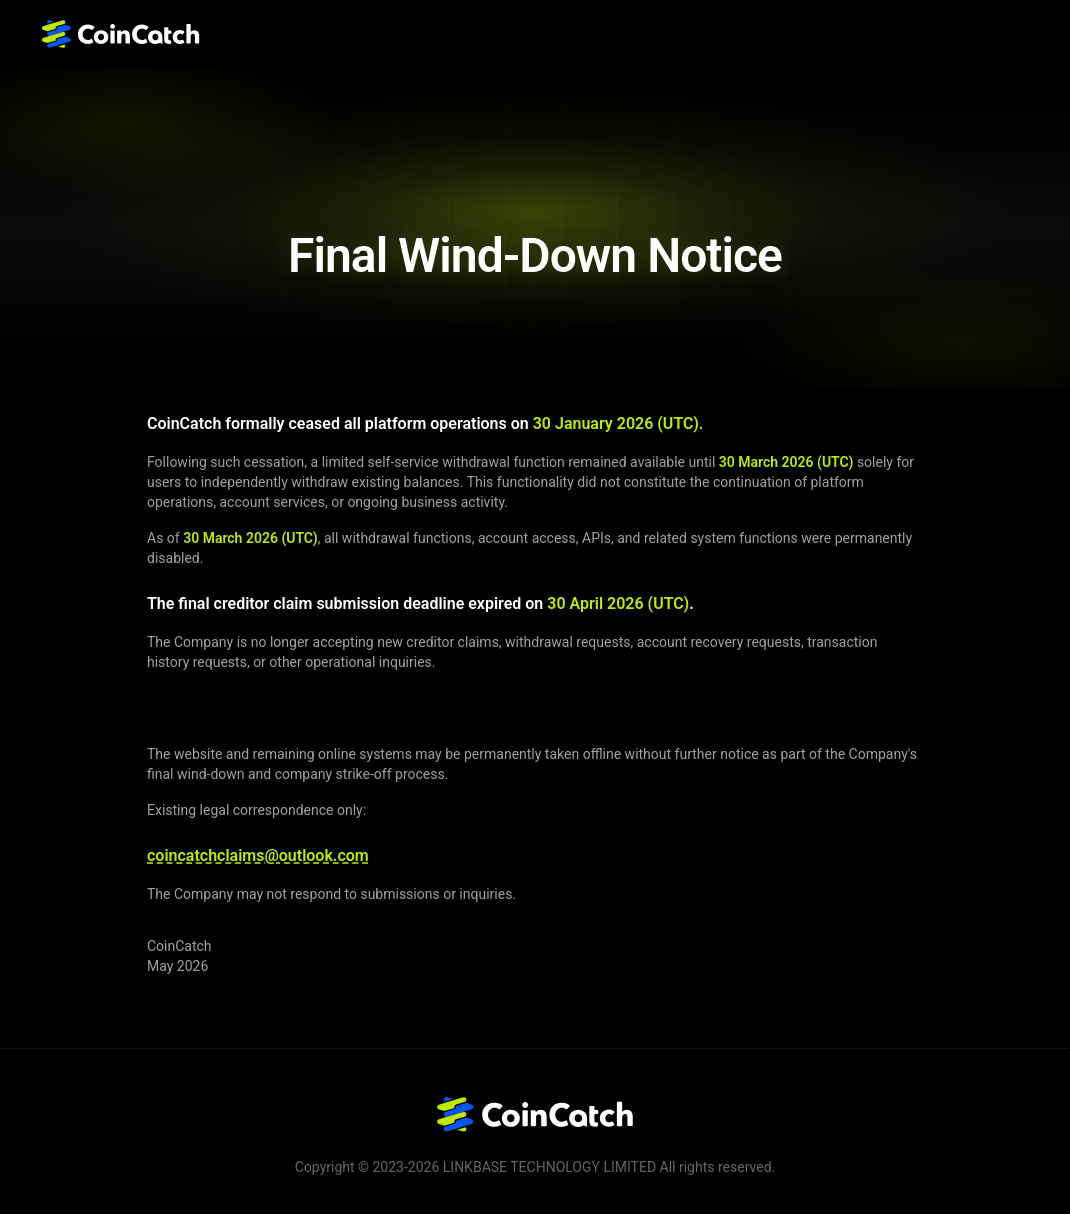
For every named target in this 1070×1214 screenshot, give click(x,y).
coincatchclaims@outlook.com (258, 855)
